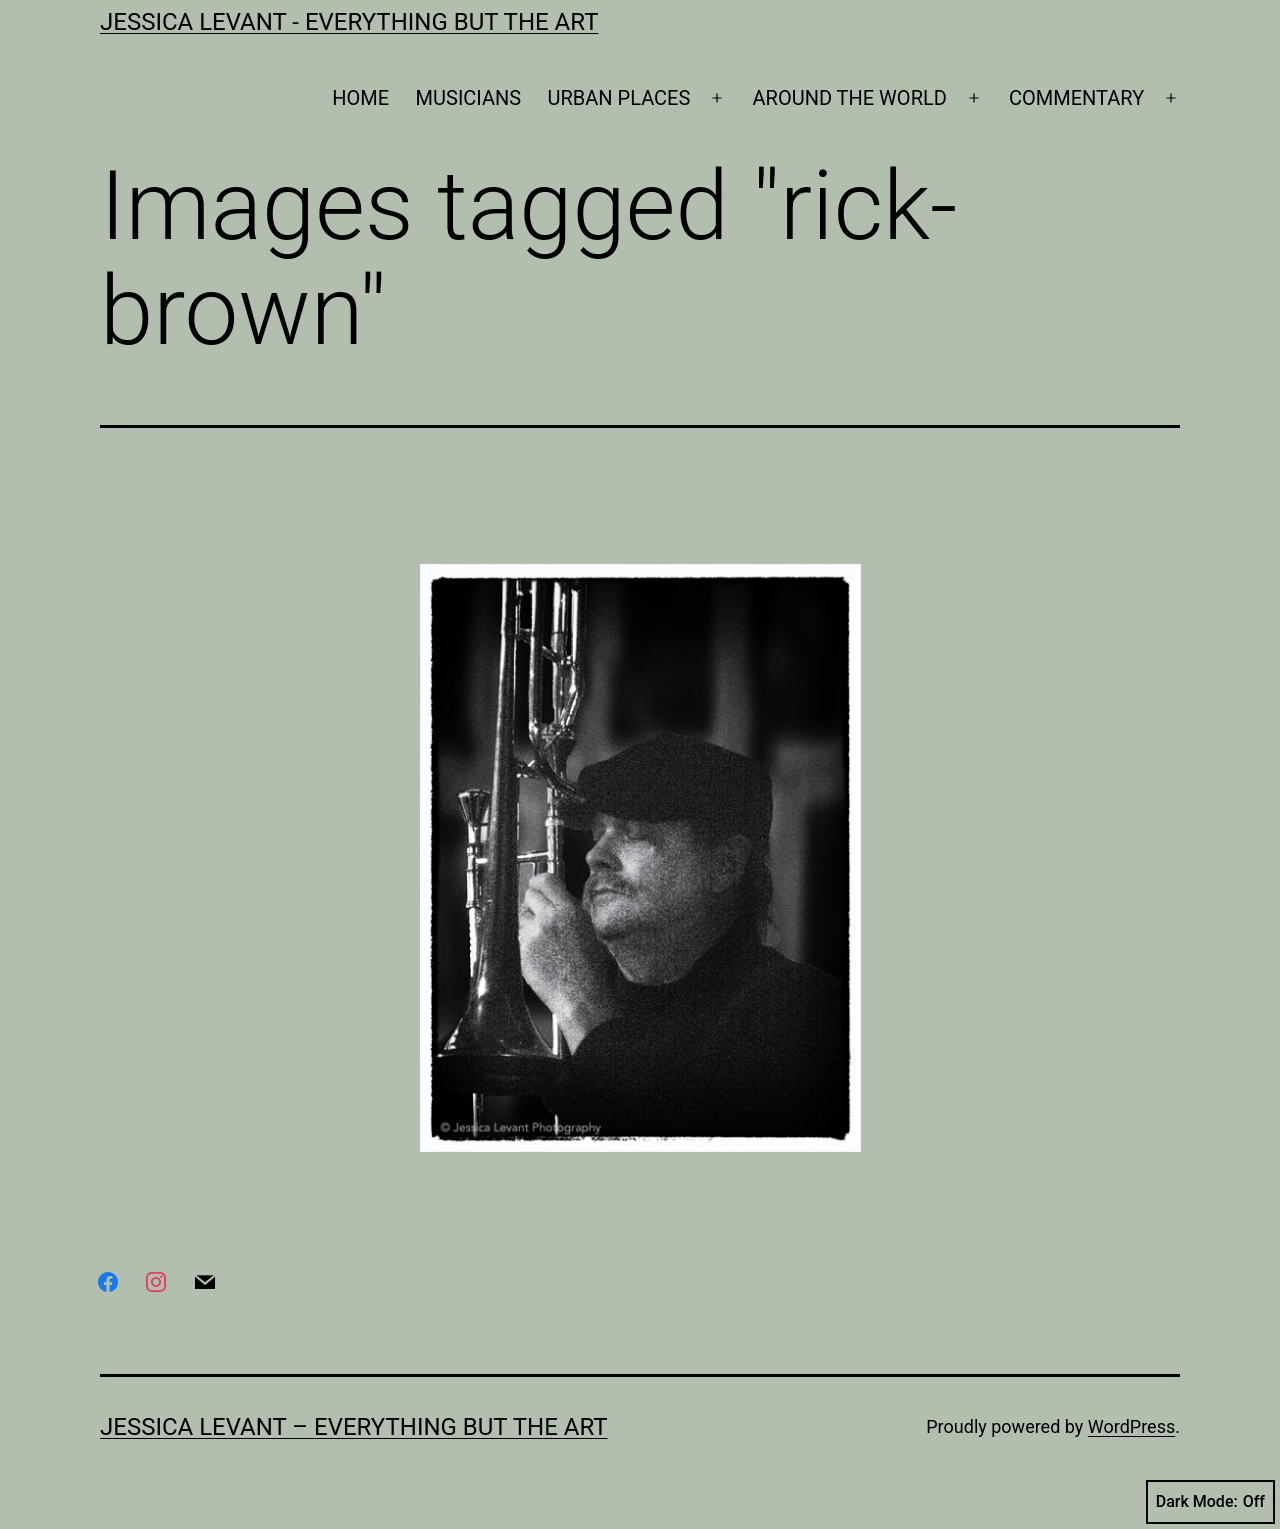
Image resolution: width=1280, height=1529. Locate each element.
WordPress (1131, 1426)
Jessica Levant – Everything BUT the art (354, 1427)
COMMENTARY (1076, 98)
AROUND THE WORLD (850, 98)
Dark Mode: (1210, 1502)
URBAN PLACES (619, 98)
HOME (360, 98)
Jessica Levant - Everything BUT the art (349, 22)
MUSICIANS (469, 98)
